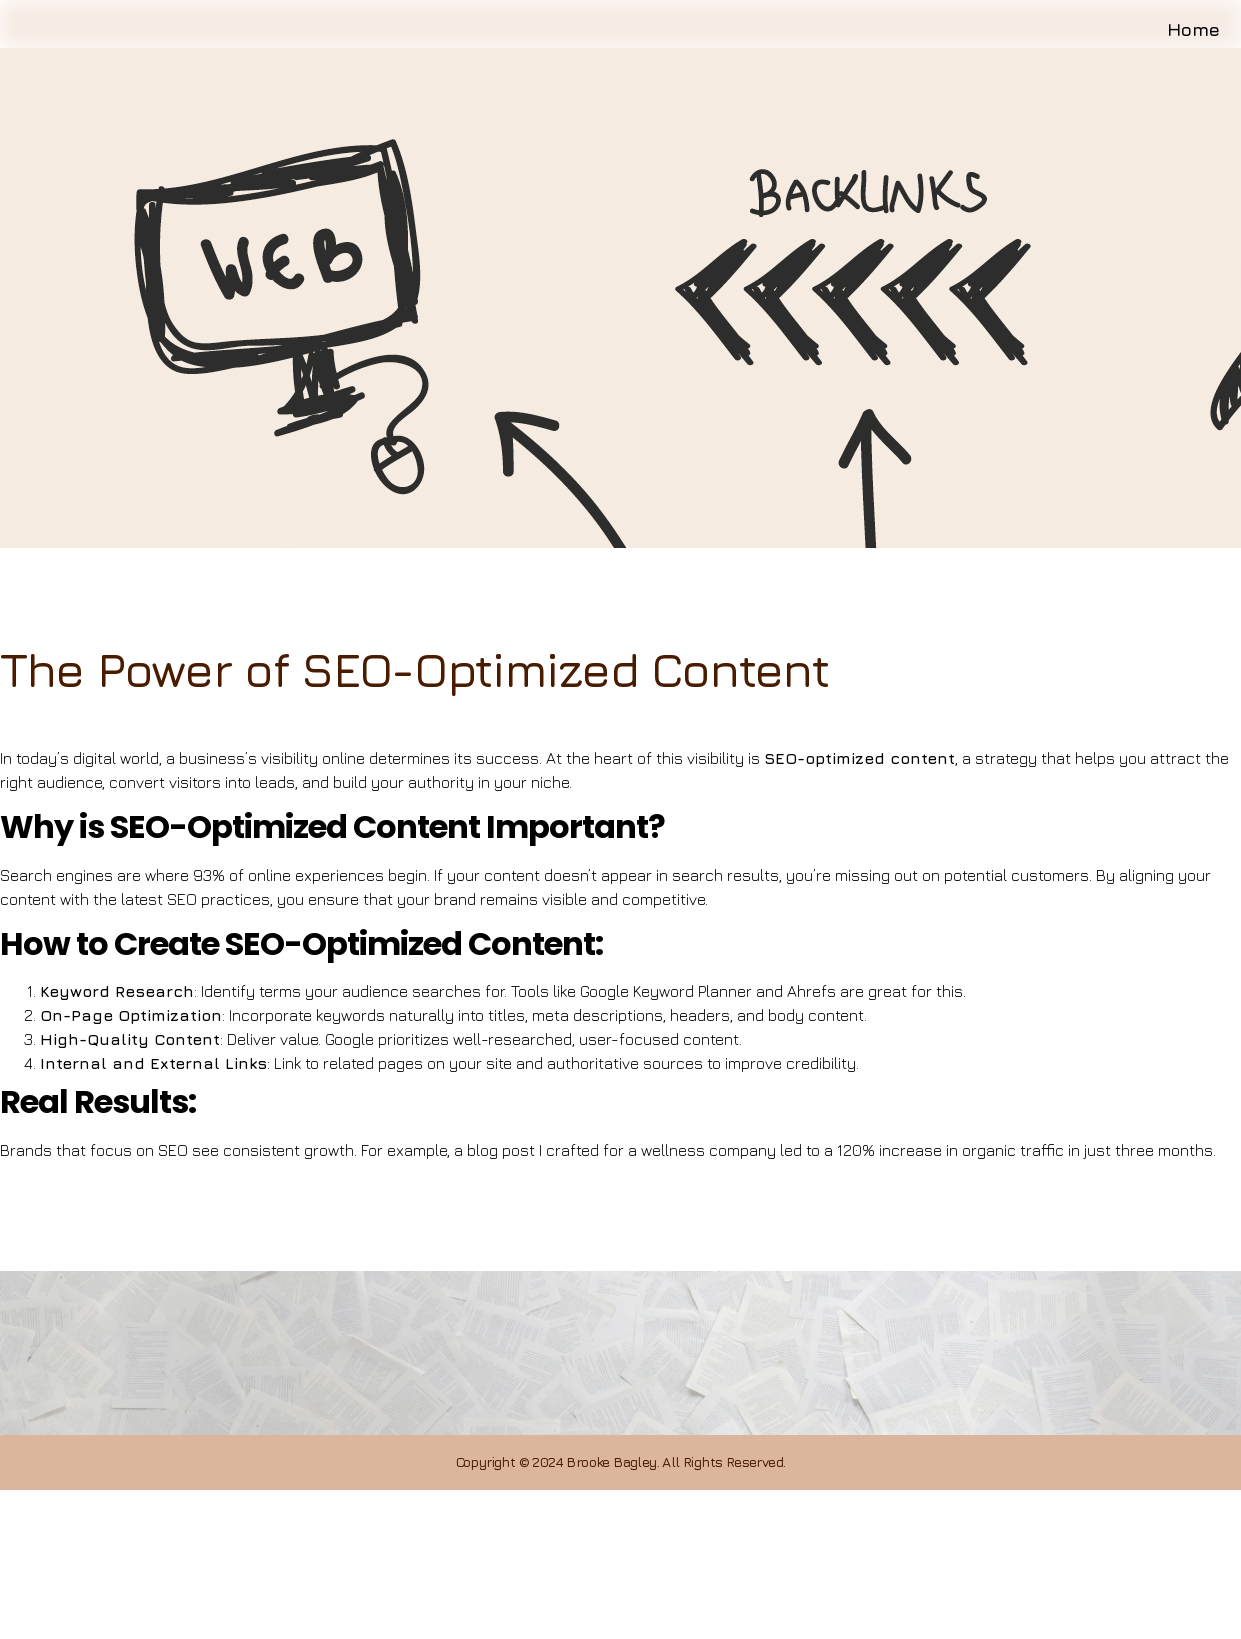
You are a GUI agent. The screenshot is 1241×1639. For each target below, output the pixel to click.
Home (1199, 46)
